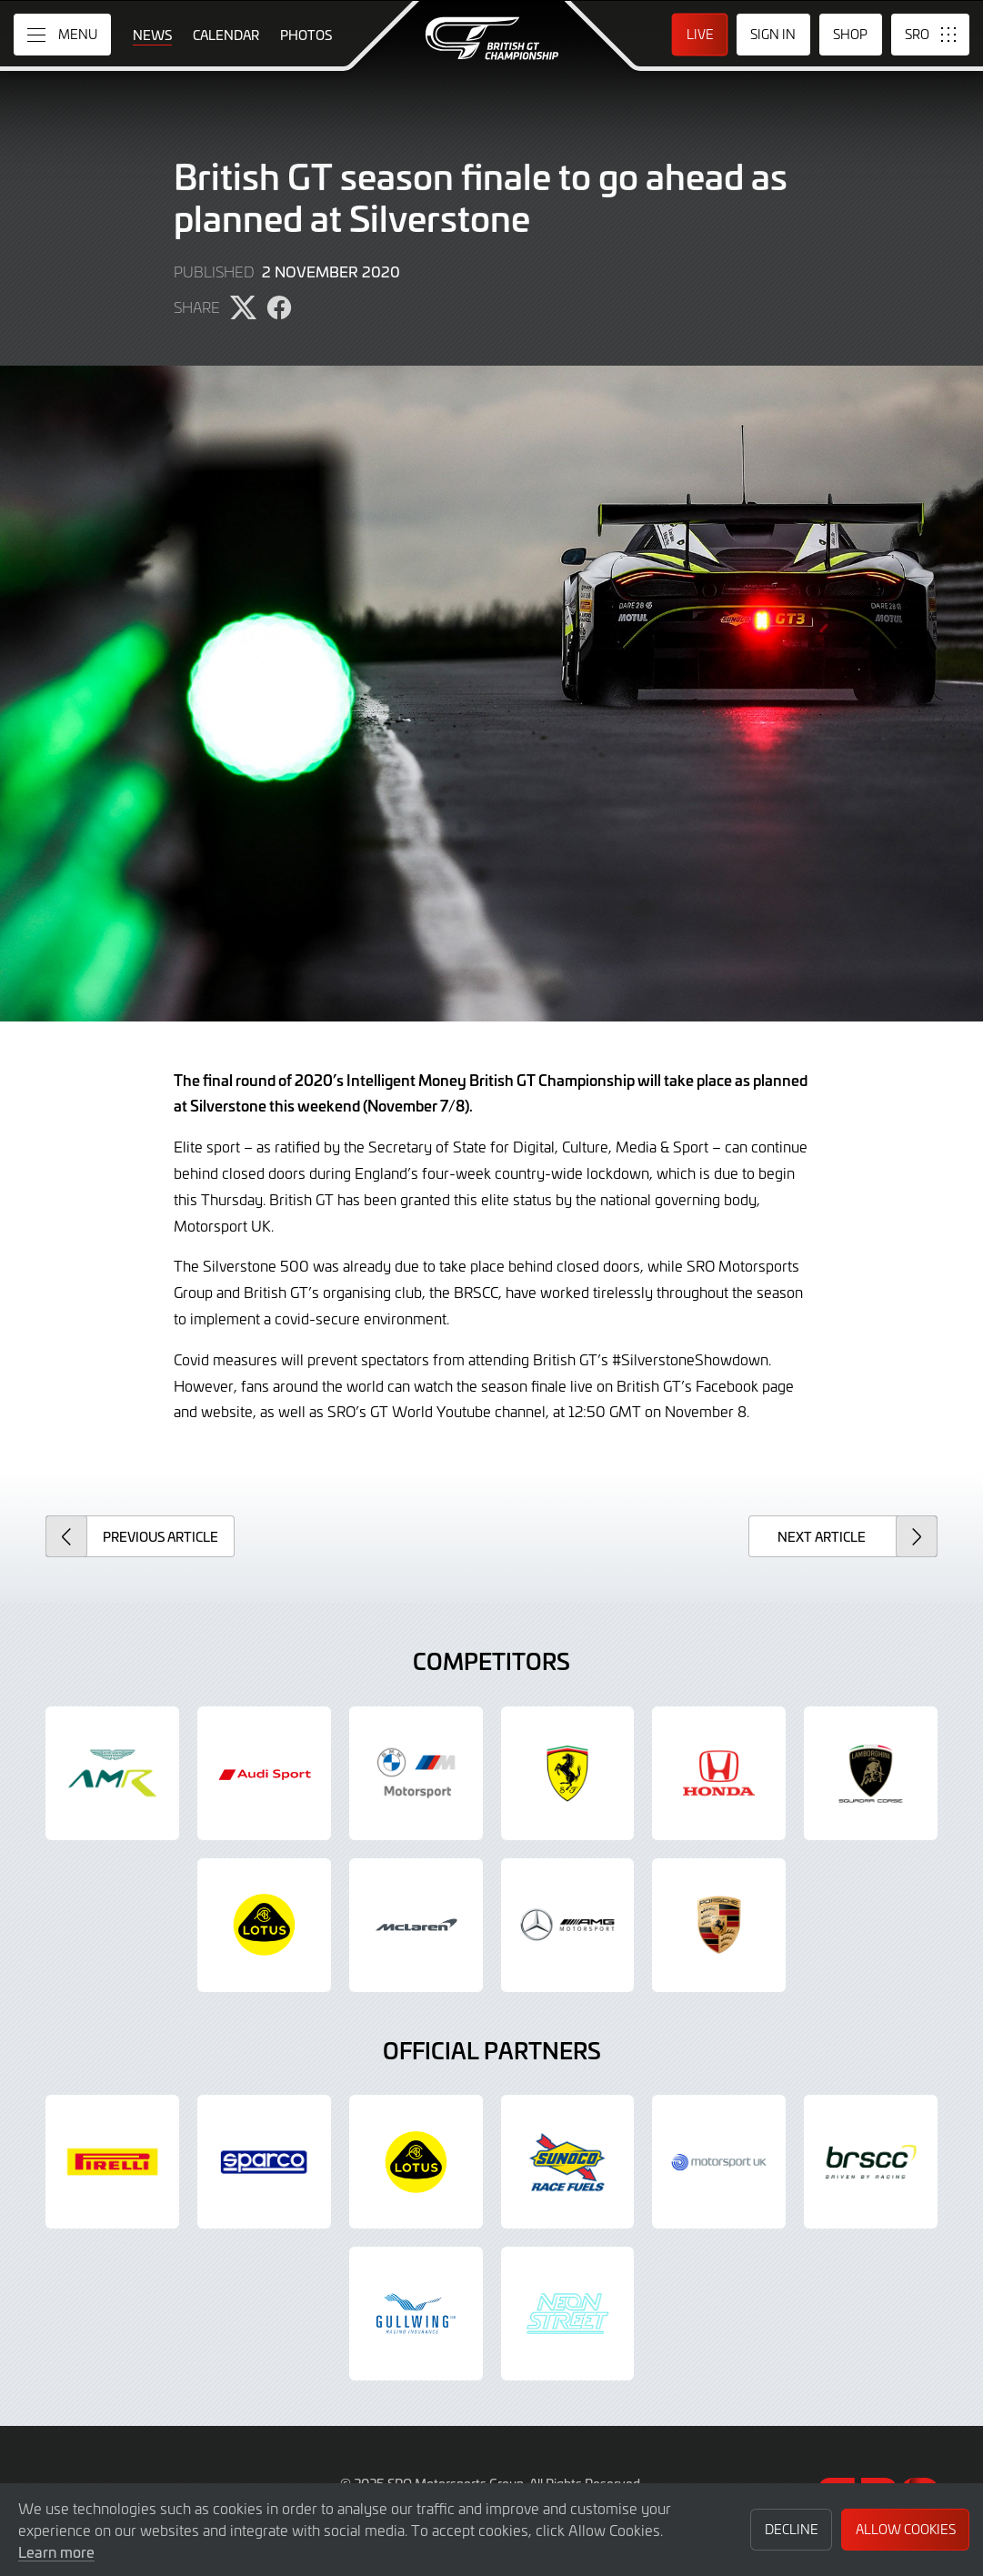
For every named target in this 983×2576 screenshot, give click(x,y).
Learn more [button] (56, 2551)
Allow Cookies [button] (906, 2529)
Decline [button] (791, 2529)
